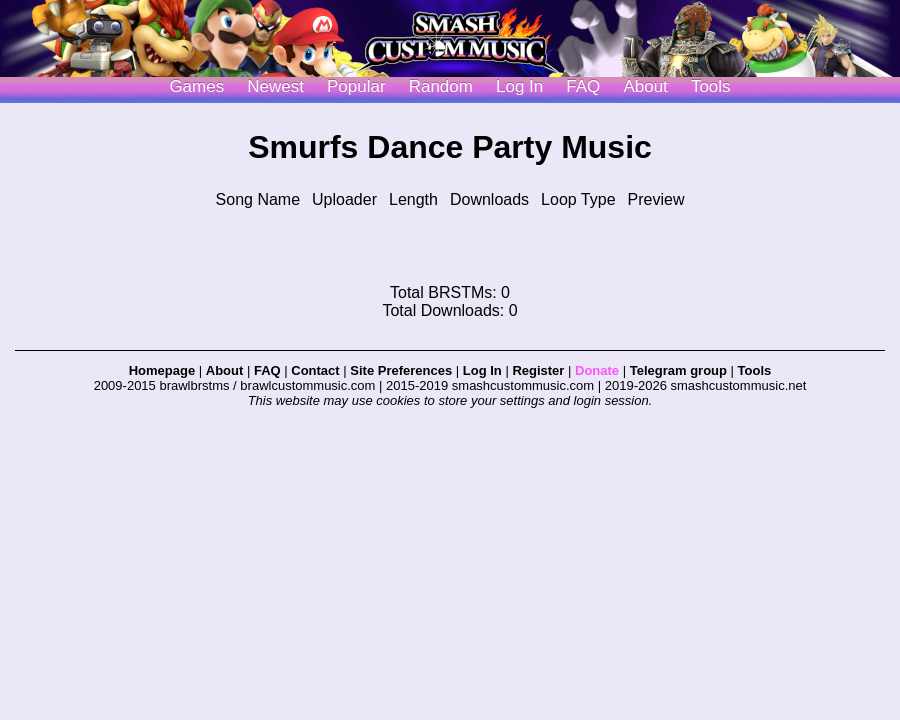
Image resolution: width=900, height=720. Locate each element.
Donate (597, 370)
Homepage (162, 370)
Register (538, 370)
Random (441, 86)
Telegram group (678, 370)
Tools (711, 86)
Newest (275, 86)
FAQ (583, 86)
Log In (482, 370)
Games (196, 86)
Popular (356, 86)
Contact (315, 370)
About (645, 86)
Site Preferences (401, 370)
